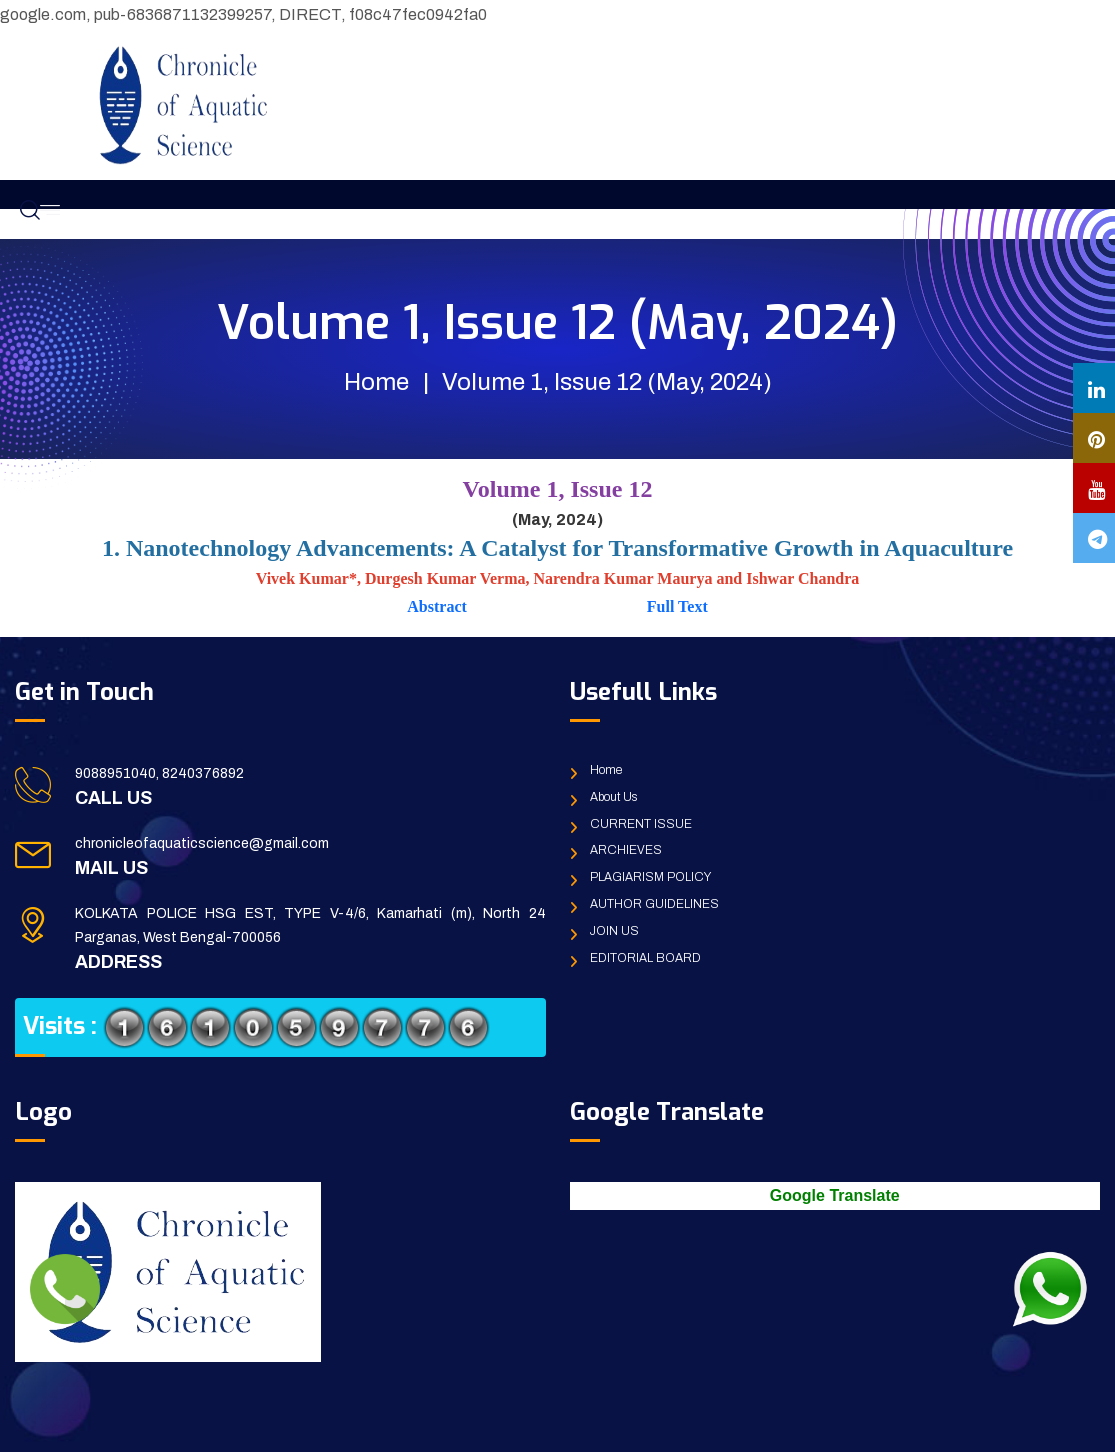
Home (376, 382)
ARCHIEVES (626, 850)
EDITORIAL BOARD (645, 958)
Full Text (675, 606)
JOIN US (614, 931)
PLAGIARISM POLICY (650, 877)
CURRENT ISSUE (641, 824)
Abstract (439, 606)
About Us (613, 797)
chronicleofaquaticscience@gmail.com (202, 843)
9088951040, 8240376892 (159, 773)
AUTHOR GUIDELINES (654, 904)
